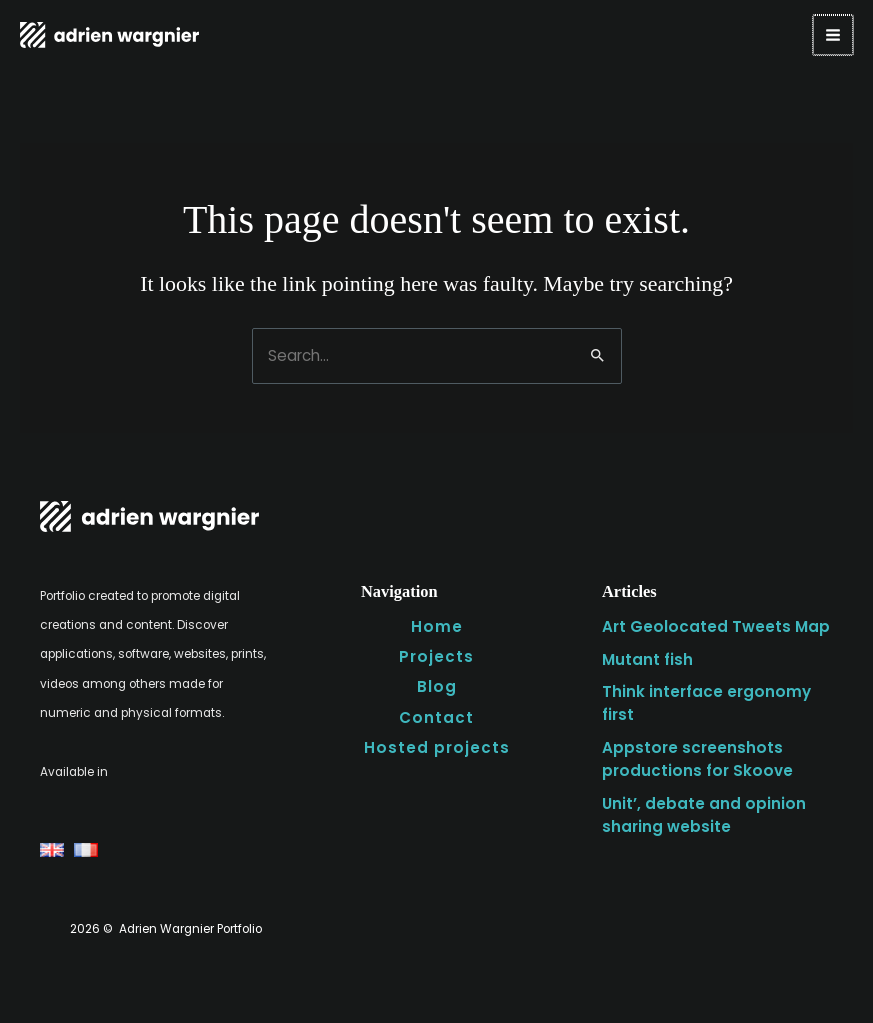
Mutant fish (646, 657)
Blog (437, 683)
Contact (437, 712)
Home (437, 625)
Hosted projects (436, 742)
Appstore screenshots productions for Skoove (692, 753)
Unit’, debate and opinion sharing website (698, 807)
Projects (437, 654)
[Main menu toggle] (833, 35)
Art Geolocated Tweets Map (709, 625)
